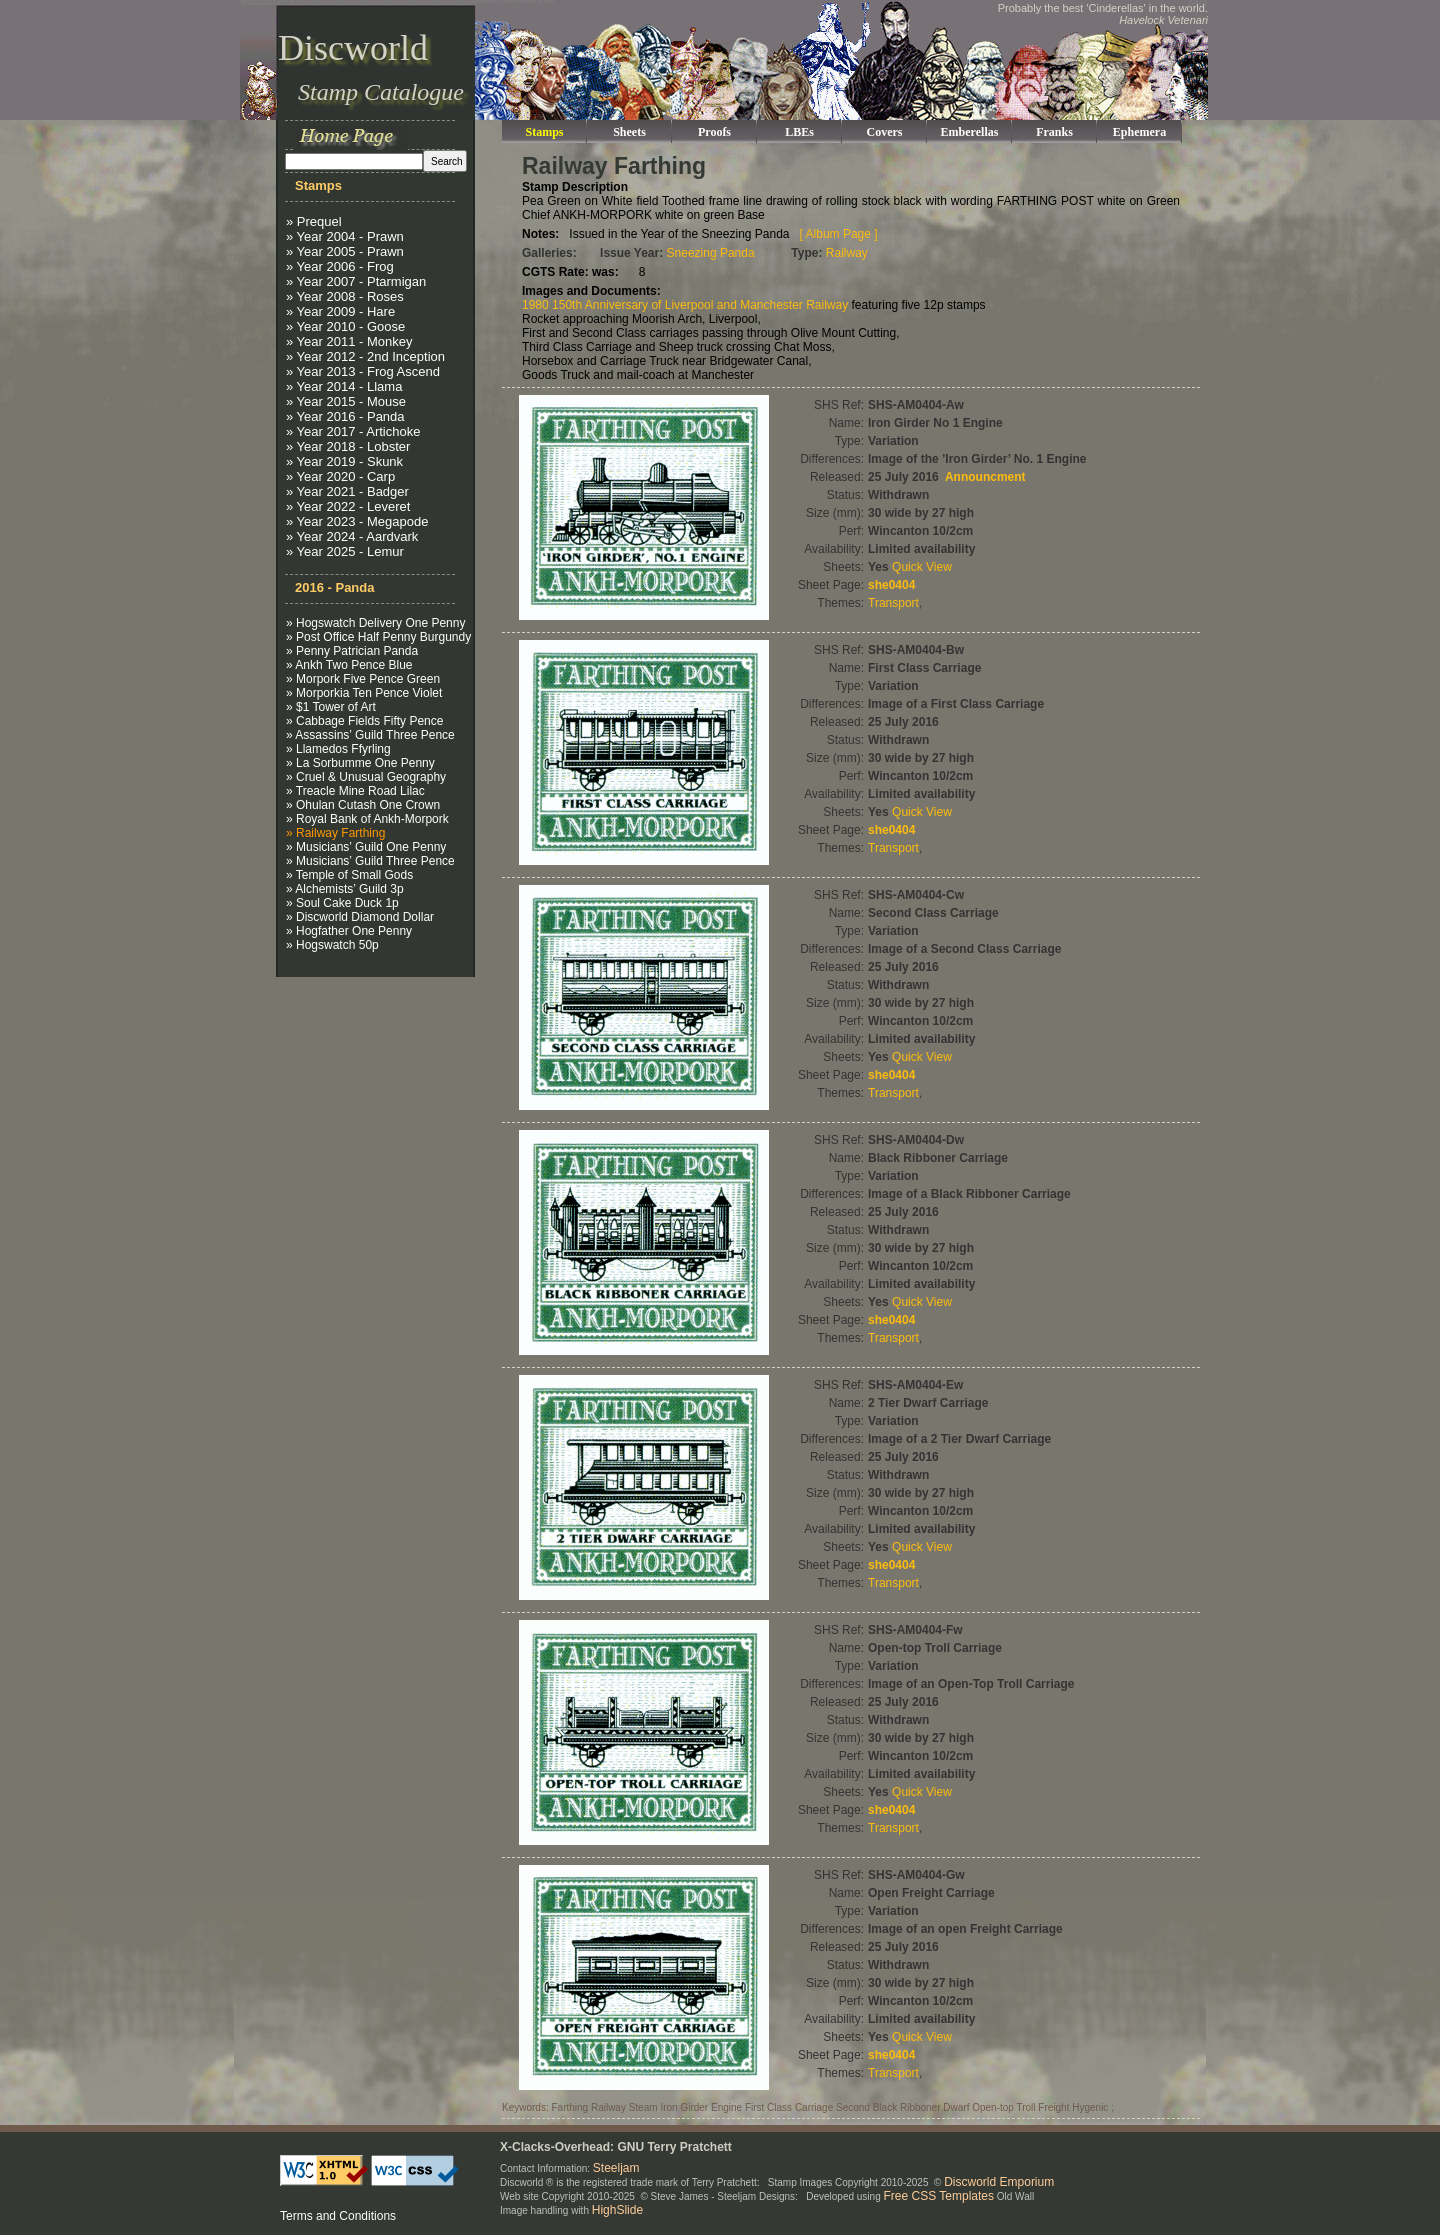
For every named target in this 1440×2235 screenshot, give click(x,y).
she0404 (891, 585)
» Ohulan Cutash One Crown (363, 805)
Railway (847, 253)
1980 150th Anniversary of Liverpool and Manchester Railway (685, 305)
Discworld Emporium (999, 2182)
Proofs (714, 132)
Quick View (922, 567)
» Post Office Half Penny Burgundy (378, 637)
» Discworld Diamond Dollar (360, 917)
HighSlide (617, 2210)
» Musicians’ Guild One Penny (366, 847)
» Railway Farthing (335, 833)
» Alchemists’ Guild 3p (345, 889)
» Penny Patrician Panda (352, 651)
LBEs (799, 132)
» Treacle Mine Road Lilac (355, 791)
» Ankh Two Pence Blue (349, 665)
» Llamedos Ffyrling (338, 749)
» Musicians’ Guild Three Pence (370, 861)
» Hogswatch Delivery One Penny (375, 623)
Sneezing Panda (711, 253)
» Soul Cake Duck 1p (342, 903)
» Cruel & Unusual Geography (366, 777)
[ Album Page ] (839, 234)
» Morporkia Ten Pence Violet (364, 693)
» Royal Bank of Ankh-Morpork (367, 819)
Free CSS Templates (939, 2196)
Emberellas (970, 132)
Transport (893, 603)
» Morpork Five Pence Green (363, 679)
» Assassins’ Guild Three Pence (370, 735)
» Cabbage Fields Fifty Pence (364, 721)
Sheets (629, 132)
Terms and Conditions (338, 2216)
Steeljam (616, 2168)
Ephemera (1139, 132)
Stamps (544, 132)
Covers (885, 132)
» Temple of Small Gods (349, 875)
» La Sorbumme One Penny (360, 763)
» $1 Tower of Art (331, 707)
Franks (1054, 132)
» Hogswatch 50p (332, 945)
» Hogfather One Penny (349, 931)
